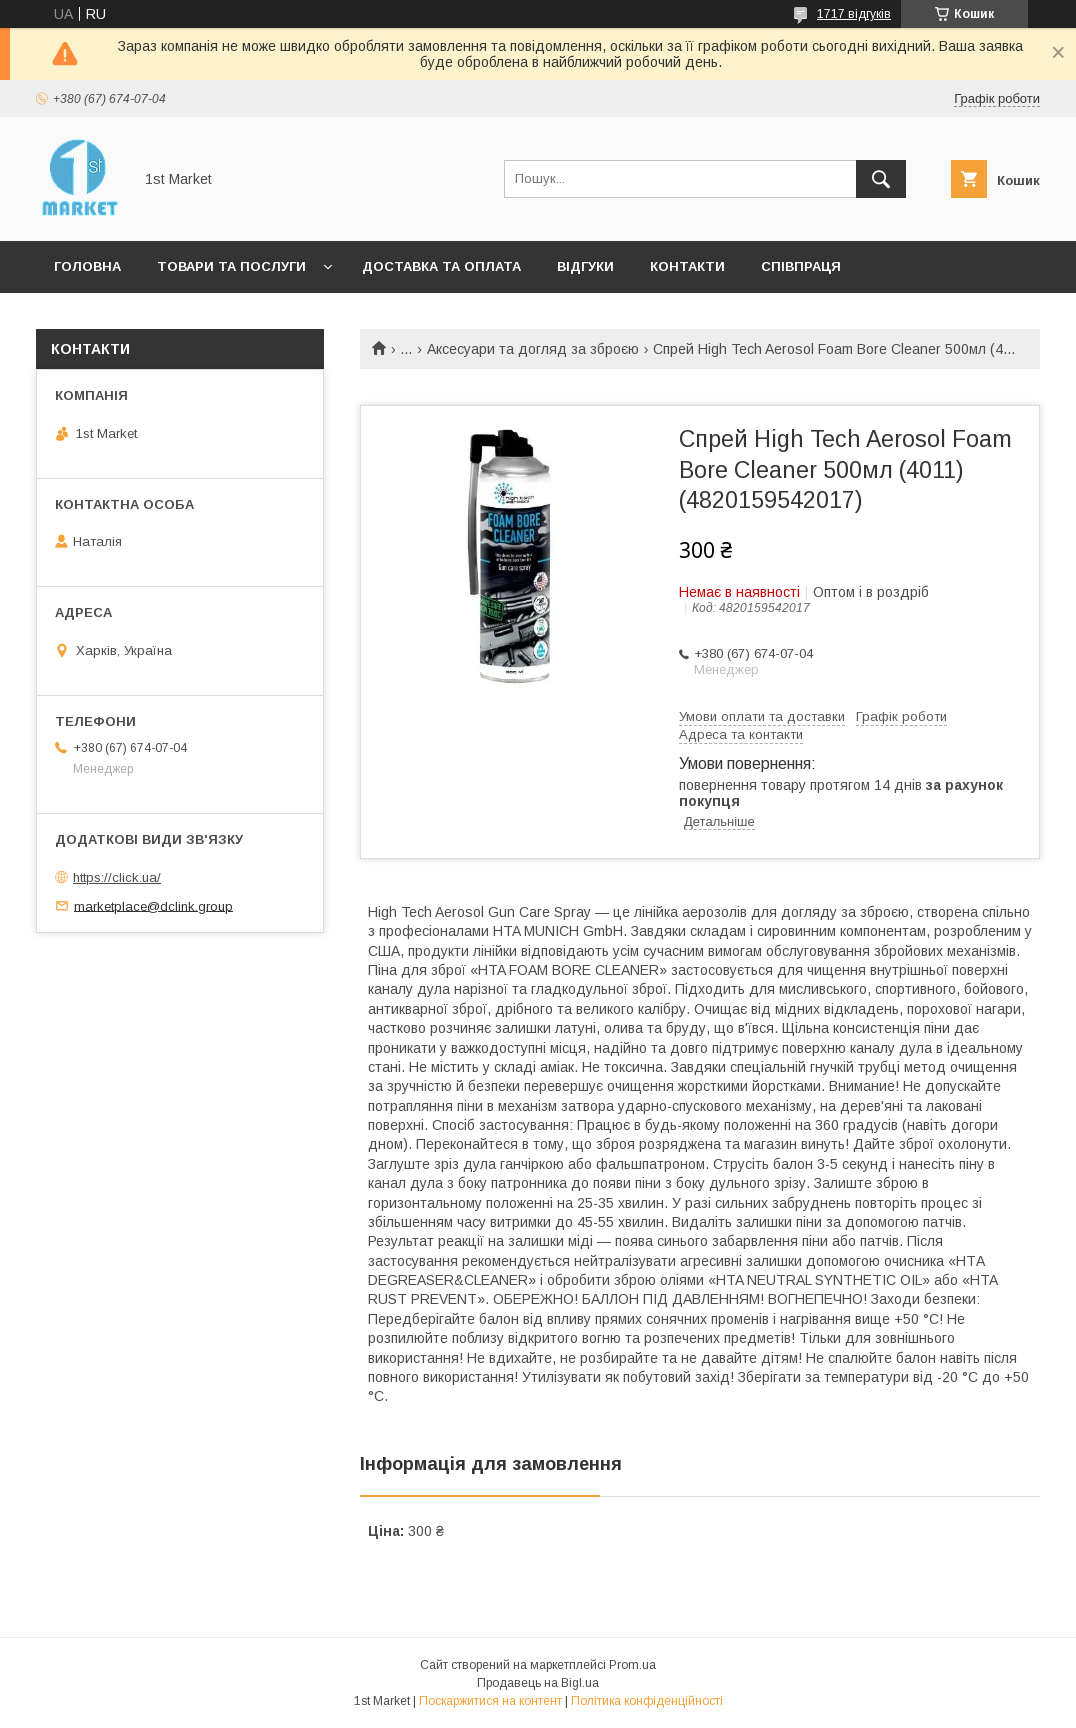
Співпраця (801, 266)
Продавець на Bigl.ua (538, 1683)
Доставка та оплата (441, 266)
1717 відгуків (854, 14)
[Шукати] (881, 179)
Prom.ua (632, 1665)
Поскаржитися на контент (490, 1701)
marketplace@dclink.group (153, 905)
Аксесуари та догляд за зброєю (533, 349)
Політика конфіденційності (647, 1701)
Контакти (687, 266)
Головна (87, 266)
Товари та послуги (231, 266)
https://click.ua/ (117, 877)
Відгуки (585, 266)
